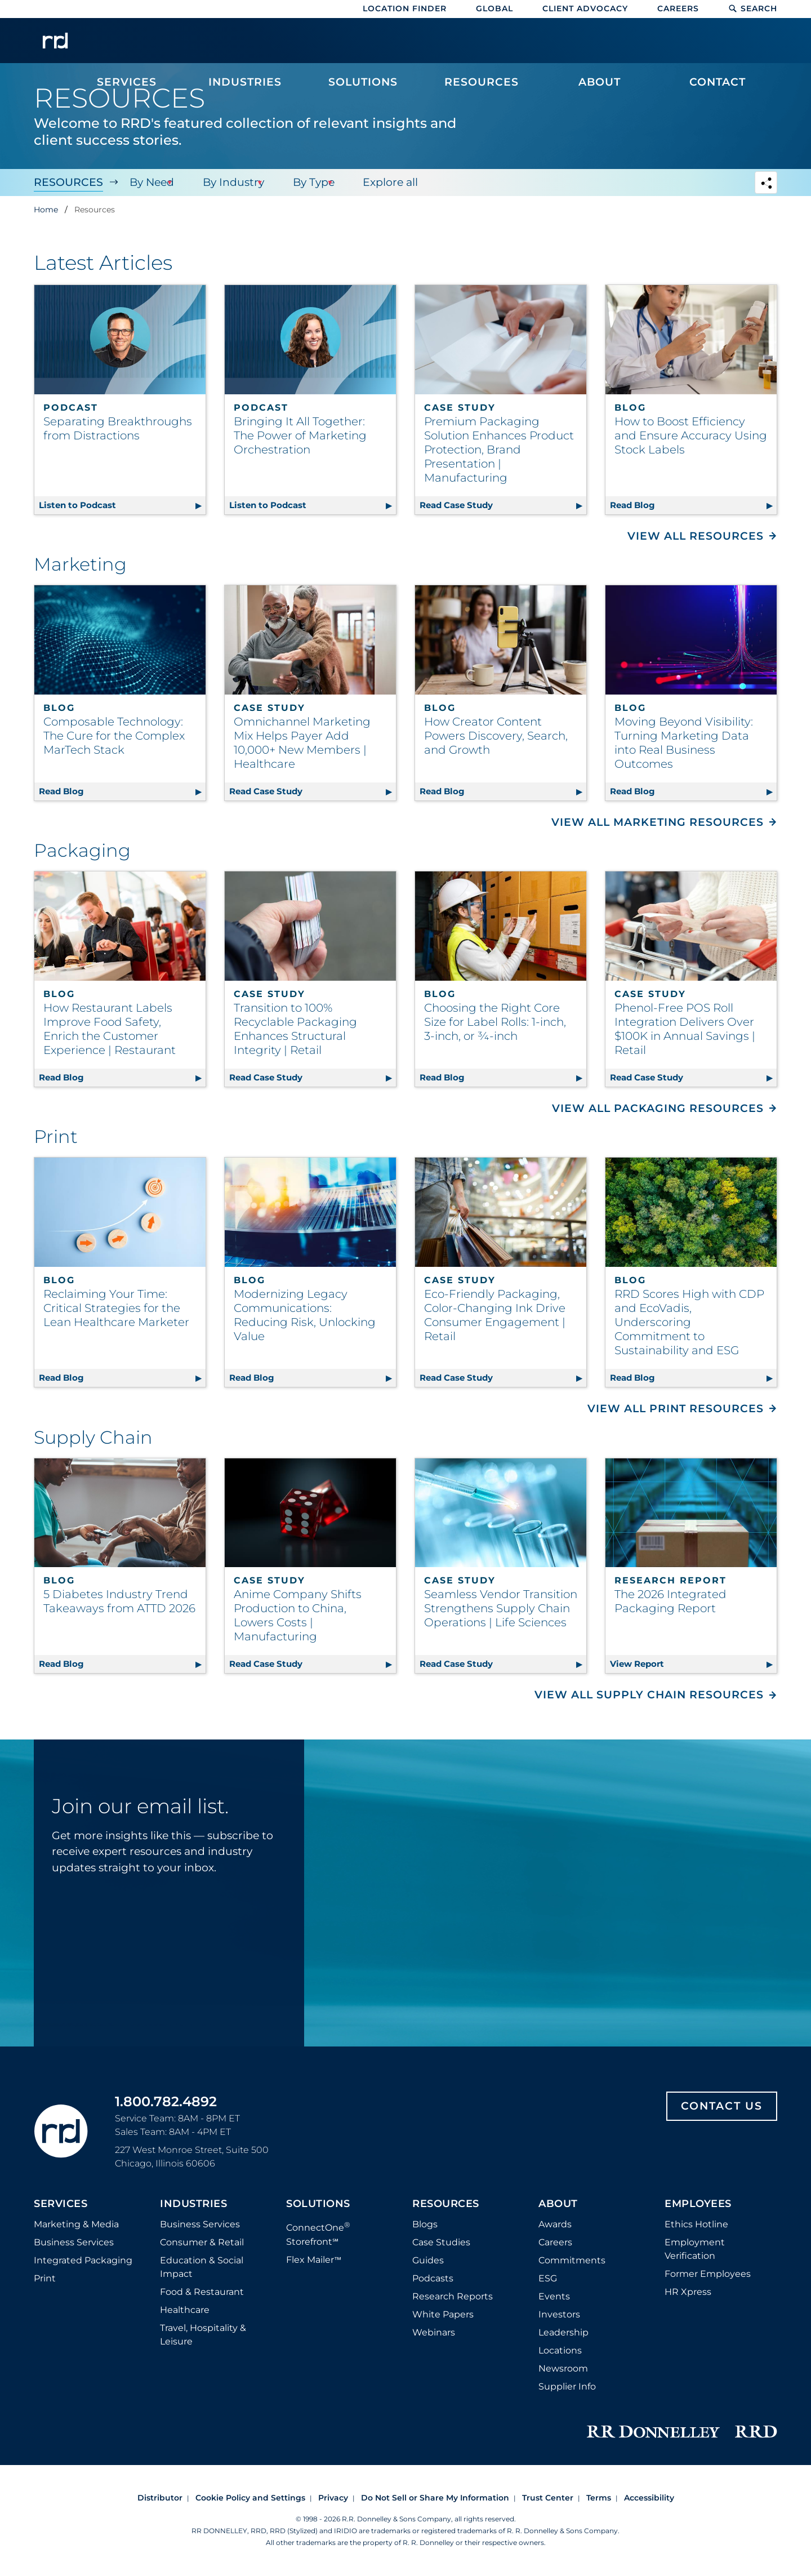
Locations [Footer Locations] (560, 2350)
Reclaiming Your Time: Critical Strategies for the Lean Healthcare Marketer (116, 1308)
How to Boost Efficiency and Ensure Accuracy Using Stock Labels (690, 435)
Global (494, 8)
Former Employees (708, 2273)
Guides (428, 2260)
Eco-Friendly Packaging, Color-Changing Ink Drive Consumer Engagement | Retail (494, 1315)
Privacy (333, 2498)
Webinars (433, 2332)
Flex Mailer (313, 2259)
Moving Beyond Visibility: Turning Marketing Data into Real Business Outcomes (683, 743)
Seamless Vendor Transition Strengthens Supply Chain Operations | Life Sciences (500, 1608)
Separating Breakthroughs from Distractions (117, 428)
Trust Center (547, 2498)
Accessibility (649, 2498)
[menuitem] (127, 46)
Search (752, 8)
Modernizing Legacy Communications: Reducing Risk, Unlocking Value (305, 1315)
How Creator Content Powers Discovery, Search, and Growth (496, 736)
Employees (698, 2204)
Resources (68, 182)
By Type (308, 182)
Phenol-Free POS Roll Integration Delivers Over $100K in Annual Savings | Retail (684, 1029)
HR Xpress (688, 2291)
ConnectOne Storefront (318, 2233)
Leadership (563, 2332)
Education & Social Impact (201, 2267)
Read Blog (693, 503)
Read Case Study (503, 503)
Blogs (425, 2224)
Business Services (74, 2242)
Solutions (318, 2204)
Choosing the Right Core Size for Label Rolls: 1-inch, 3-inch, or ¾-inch (495, 1022)
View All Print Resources (675, 1408)
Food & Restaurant (202, 2291)
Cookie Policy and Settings (250, 2498)
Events (554, 2296)
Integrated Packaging (83, 2260)
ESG (547, 2278)
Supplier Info (567, 2386)
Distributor (159, 2498)
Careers (678, 8)
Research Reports (452, 2296)
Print (45, 2278)
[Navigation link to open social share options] (766, 184)
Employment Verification (695, 2249)
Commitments (571, 2260)
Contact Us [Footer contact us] (722, 2105)
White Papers (443, 2314)
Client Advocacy (585, 8)
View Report (693, 1662)
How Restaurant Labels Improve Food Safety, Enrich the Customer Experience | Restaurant (109, 1029)
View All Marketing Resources (657, 822)
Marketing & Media (76, 2224)
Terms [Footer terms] (598, 2498)
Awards (555, 2224)
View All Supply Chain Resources (649, 1694)
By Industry (230, 182)
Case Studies (441, 2242)
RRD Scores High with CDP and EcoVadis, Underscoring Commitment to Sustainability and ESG (689, 1322)
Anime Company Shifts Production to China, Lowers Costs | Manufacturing (298, 1615)
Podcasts (432, 2278)
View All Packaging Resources (658, 1108)
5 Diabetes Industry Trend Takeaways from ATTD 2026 (119, 1601)
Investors (559, 2314)
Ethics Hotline (696, 2224)
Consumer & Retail (202, 2242)
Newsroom (563, 2368)
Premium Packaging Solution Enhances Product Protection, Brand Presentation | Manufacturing (499, 449)
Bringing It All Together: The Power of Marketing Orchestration (300, 435)
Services (60, 2204)
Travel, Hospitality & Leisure (203, 2335)
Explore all (384, 182)
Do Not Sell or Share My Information (435, 2498)
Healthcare (185, 2309)
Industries (193, 2204)
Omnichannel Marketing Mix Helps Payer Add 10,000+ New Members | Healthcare (302, 743)
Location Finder (405, 8)
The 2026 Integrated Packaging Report (670, 1601)
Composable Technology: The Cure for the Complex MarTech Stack (114, 736)
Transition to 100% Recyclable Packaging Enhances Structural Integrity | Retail (295, 1029)
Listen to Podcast (122, 503)
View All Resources (695, 536)
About (558, 2204)
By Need (150, 182)
